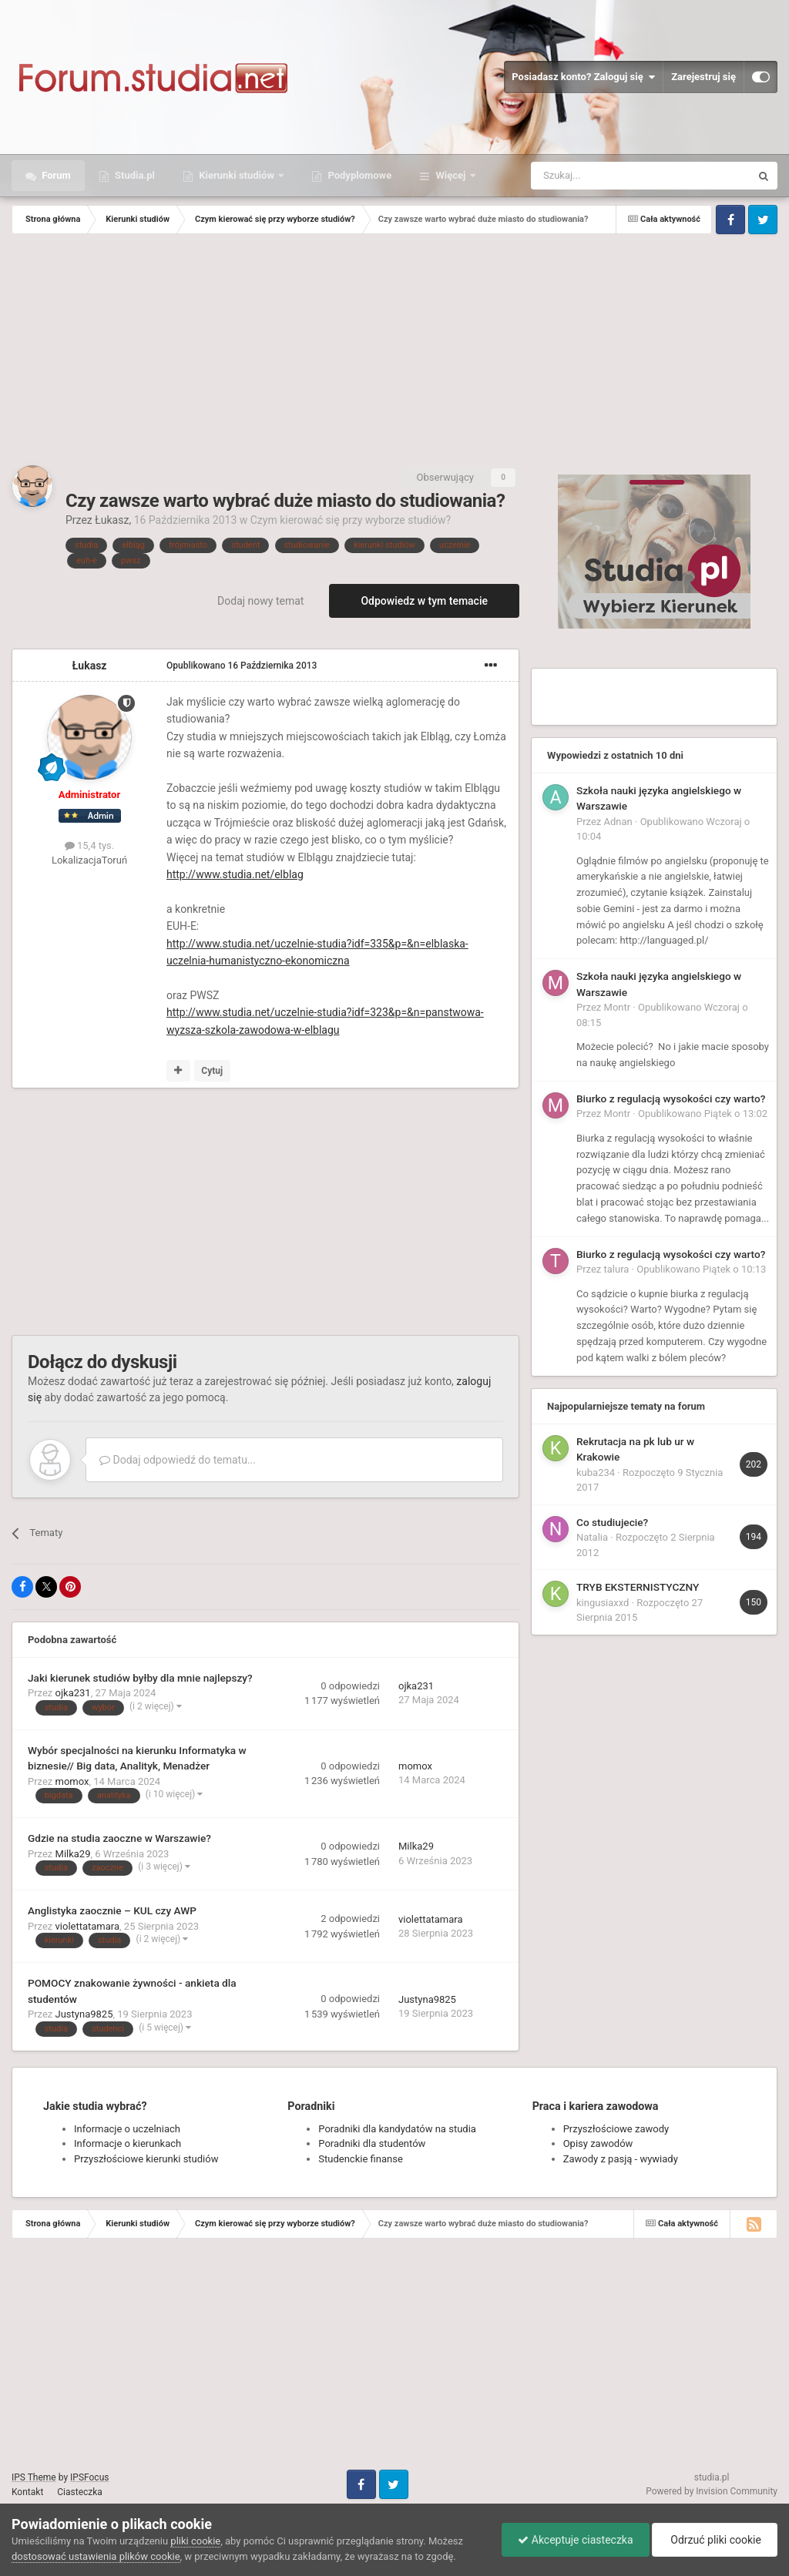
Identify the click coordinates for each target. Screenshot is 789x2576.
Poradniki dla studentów (371, 2143)
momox (72, 1781)
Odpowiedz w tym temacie (424, 601)
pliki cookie (195, 2541)
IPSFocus (89, 2477)
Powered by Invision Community (711, 2491)
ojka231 (73, 1693)
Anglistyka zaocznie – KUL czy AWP (112, 1910)
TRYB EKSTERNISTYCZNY (637, 1587)
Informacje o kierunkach (127, 2143)
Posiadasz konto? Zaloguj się (583, 77)
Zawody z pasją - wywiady (620, 2159)
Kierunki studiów (236, 175)
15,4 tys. (89, 845)
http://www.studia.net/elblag (235, 874)
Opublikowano (241, 665)
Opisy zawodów (598, 2143)
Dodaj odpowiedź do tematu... (177, 1460)
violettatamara (87, 1926)
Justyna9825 (84, 2014)
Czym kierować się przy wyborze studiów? (350, 520)
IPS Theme (34, 2477)
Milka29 (73, 1854)
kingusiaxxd (602, 1602)
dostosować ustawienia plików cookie (96, 2556)
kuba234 (595, 1472)
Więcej (450, 175)
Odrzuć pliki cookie (714, 2540)
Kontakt (27, 2492)
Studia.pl (133, 175)
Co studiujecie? (612, 1522)
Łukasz (112, 520)
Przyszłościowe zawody (616, 2129)
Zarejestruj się (703, 76)
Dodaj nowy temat (260, 601)
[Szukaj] (604, 176)
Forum (55, 175)
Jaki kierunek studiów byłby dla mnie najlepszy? (140, 1678)
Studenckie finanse (360, 2159)
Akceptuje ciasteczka (575, 2540)
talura (617, 1269)
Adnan (618, 821)
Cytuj (212, 1070)
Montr (617, 1007)
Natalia (592, 1537)
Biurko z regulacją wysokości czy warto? (670, 1098)
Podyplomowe (358, 175)
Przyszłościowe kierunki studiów (146, 2159)
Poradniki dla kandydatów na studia (397, 2129)
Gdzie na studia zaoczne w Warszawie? (119, 1838)
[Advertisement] (394, 350)
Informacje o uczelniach (127, 2129)
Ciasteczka (79, 2492)
